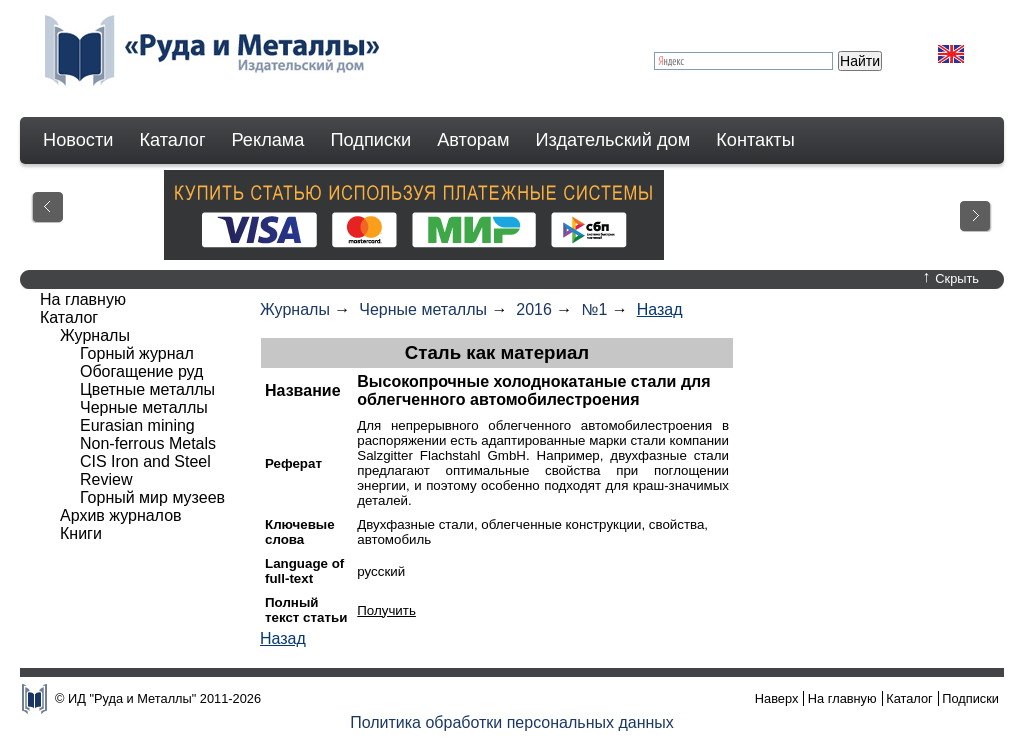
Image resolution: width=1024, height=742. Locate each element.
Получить (386, 610)
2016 (534, 309)
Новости (78, 140)
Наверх (777, 698)
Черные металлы (423, 309)
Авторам (473, 140)
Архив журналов (121, 515)
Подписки (371, 140)
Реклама (268, 140)
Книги (81, 533)
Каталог (172, 140)
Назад (660, 309)
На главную (83, 299)
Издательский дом (613, 140)
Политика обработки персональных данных (512, 722)
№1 (594, 309)
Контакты (755, 140)
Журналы (295, 309)
